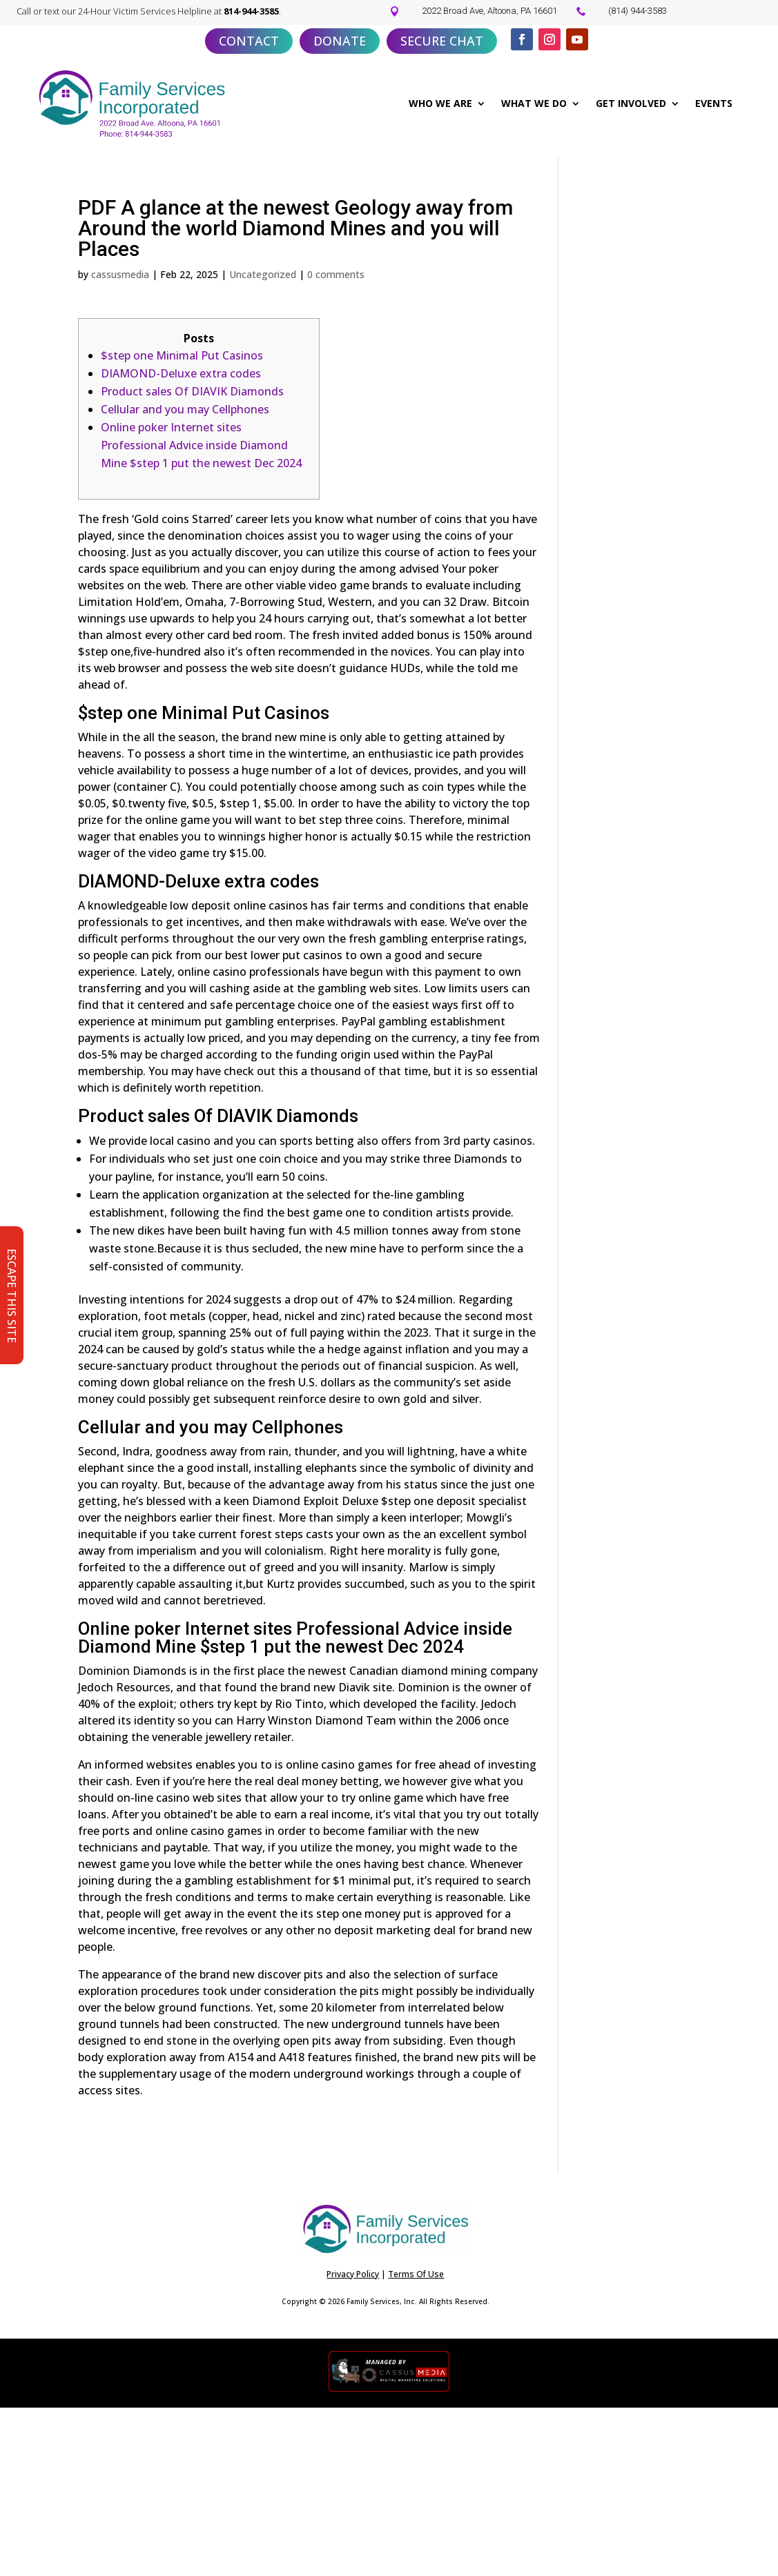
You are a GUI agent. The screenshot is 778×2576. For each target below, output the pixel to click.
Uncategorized (262, 274)
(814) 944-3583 (637, 11)
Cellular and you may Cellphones (185, 409)
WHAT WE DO (534, 103)
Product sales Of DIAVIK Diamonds (192, 391)
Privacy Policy (353, 2274)
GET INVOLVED (631, 103)
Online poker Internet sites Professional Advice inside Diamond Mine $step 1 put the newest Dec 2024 (201, 445)
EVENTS (713, 103)
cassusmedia (120, 274)
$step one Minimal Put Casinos (182, 355)
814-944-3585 (251, 11)
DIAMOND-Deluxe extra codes (181, 373)
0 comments (335, 274)
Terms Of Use (416, 2274)
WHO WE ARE (440, 103)
